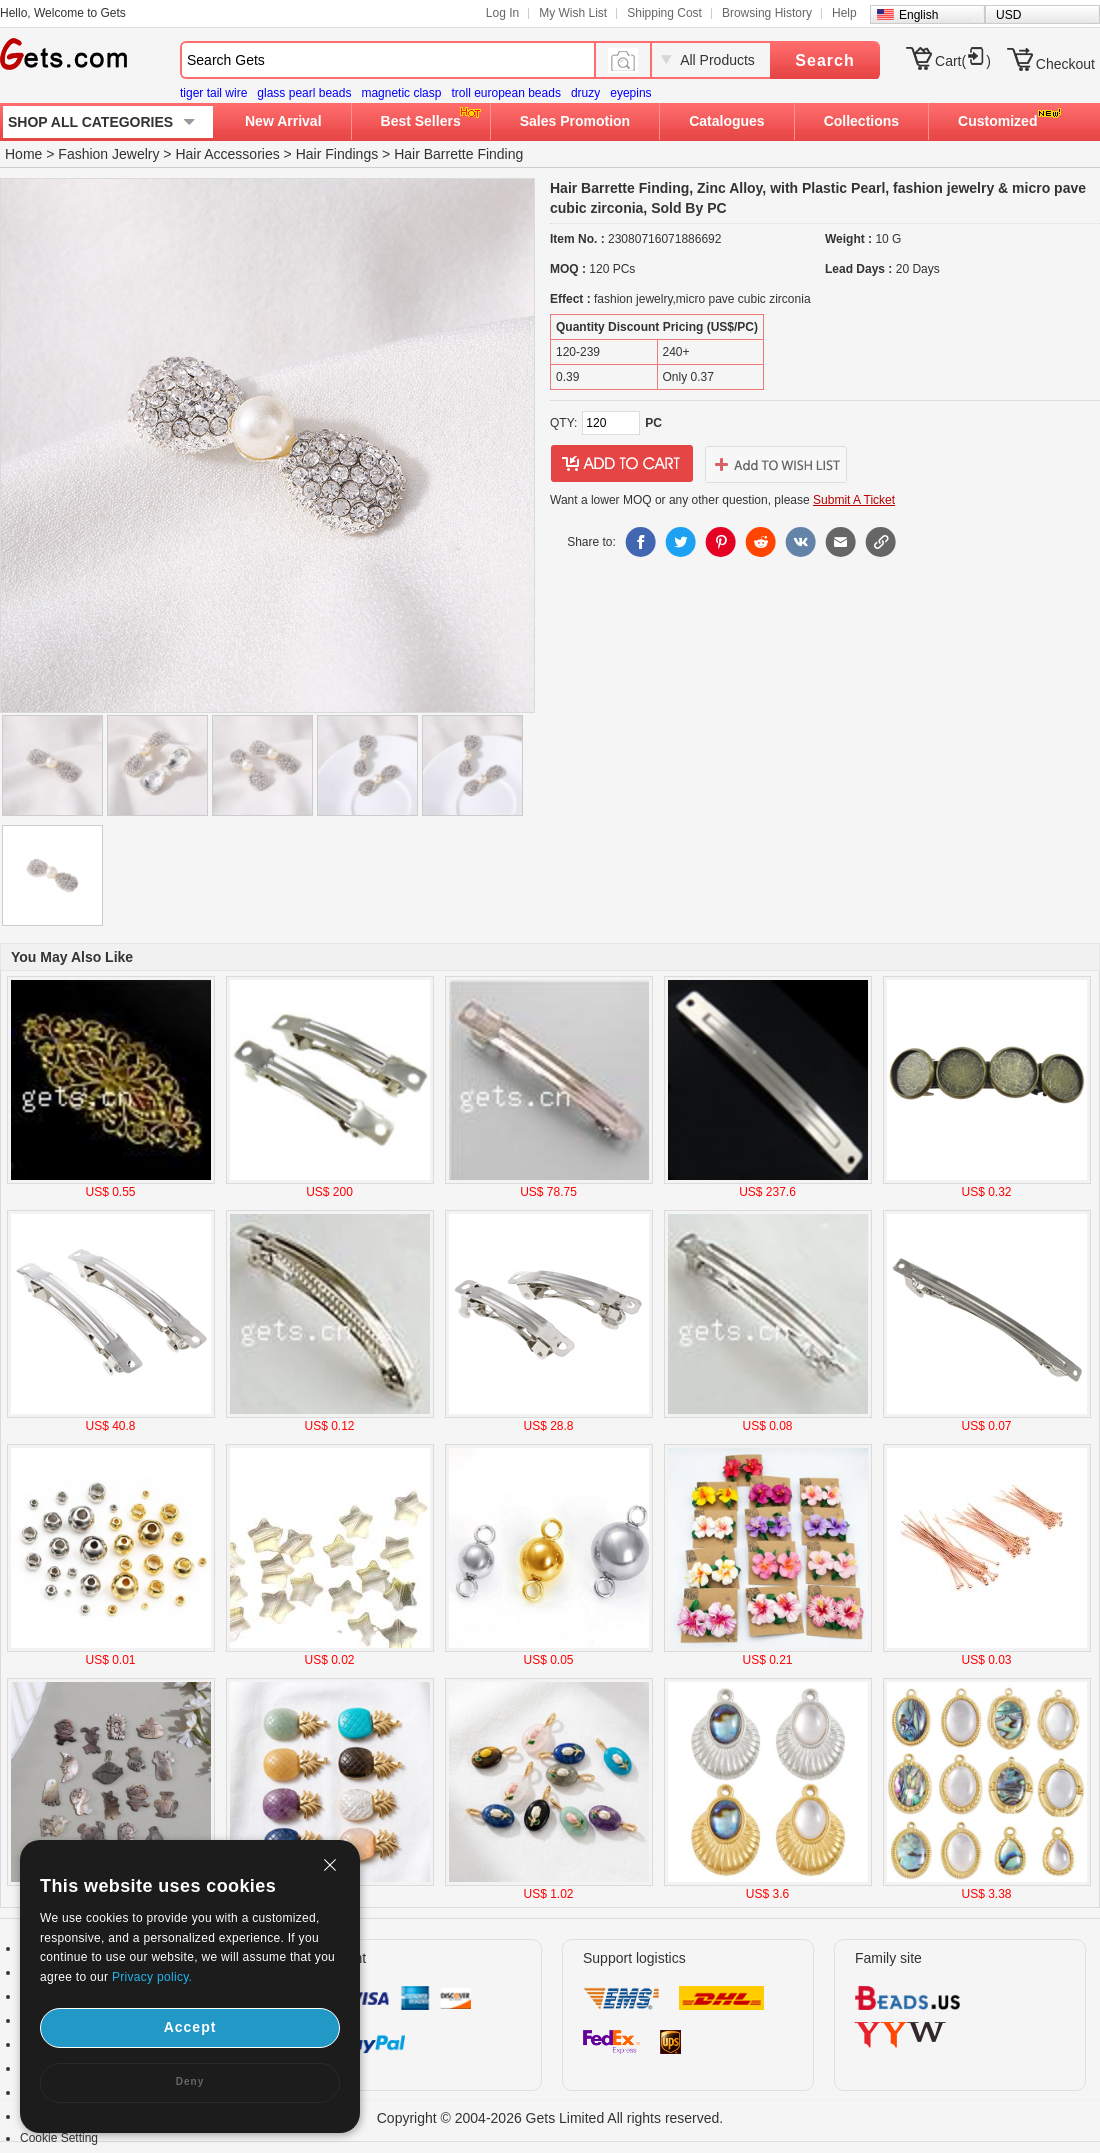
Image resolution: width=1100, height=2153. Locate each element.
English (918, 15)
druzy (585, 93)
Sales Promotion (575, 121)
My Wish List (573, 13)
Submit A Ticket (854, 500)
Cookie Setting (59, 2138)
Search (824, 60)
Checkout (1065, 64)
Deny (190, 2081)
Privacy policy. (152, 1977)
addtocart (622, 464)
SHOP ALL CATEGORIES (90, 122)
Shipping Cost (664, 13)
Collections (861, 121)
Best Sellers (421, 121)
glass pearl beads (304, 93)
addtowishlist (776, 464)
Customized (997, 121)
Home (23, 154)
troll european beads (505, 93)
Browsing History (767, 13)
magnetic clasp (401, 93)
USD (1008, 15)
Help (844, 13)
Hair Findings (337, 154)
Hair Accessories (227, 154)
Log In (502, 13)
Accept (190, 2027)
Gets (63, 54)
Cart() (963, 61)
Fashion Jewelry (108, 154)
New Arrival (283, 121)
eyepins (630, 93)
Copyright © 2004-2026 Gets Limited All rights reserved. (550, 2118)
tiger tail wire (213, 93)
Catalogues (726, 121)
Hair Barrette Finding (458, 154)
